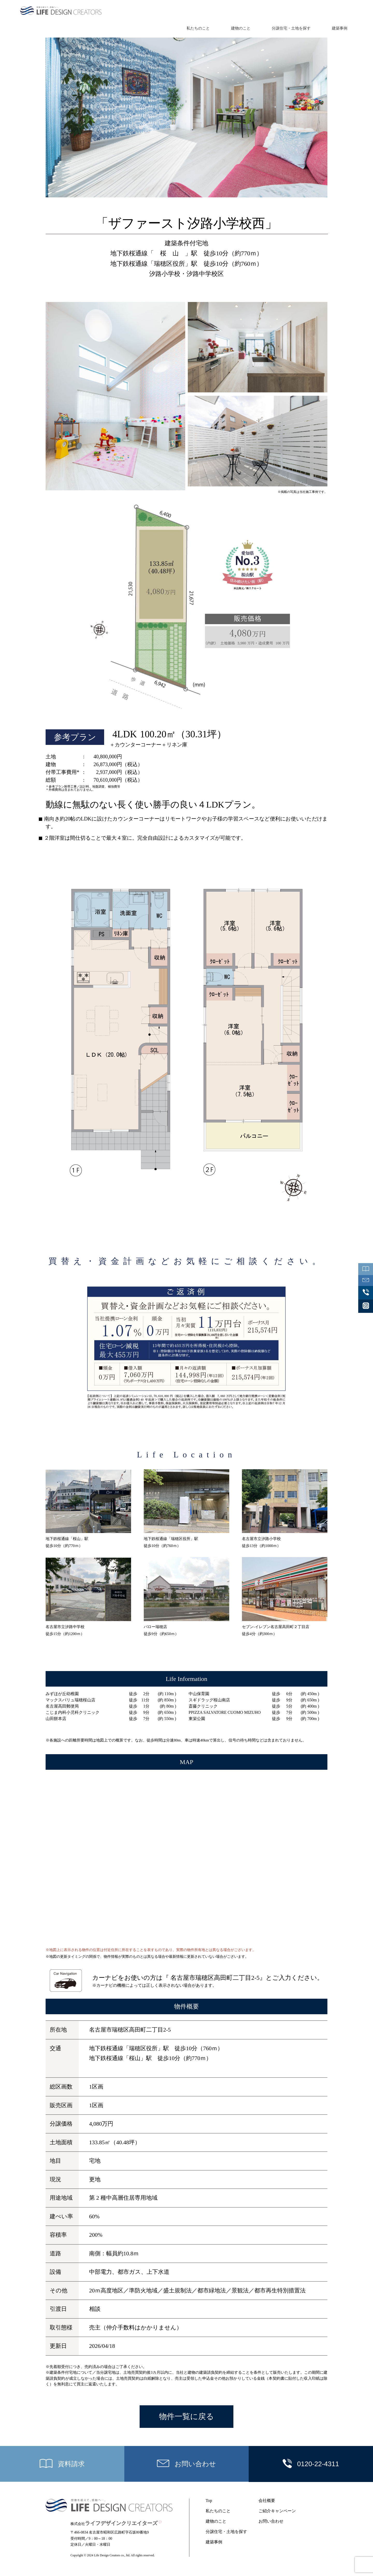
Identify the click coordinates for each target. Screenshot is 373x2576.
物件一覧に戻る (186, 2416)
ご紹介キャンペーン (277, 2511)
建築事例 (339, 28)
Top (209, 2500)
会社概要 (267, 2500)
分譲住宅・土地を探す (291, 28)
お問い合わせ (271, 2521)
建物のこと (240, 28)
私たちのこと (198, 28)
